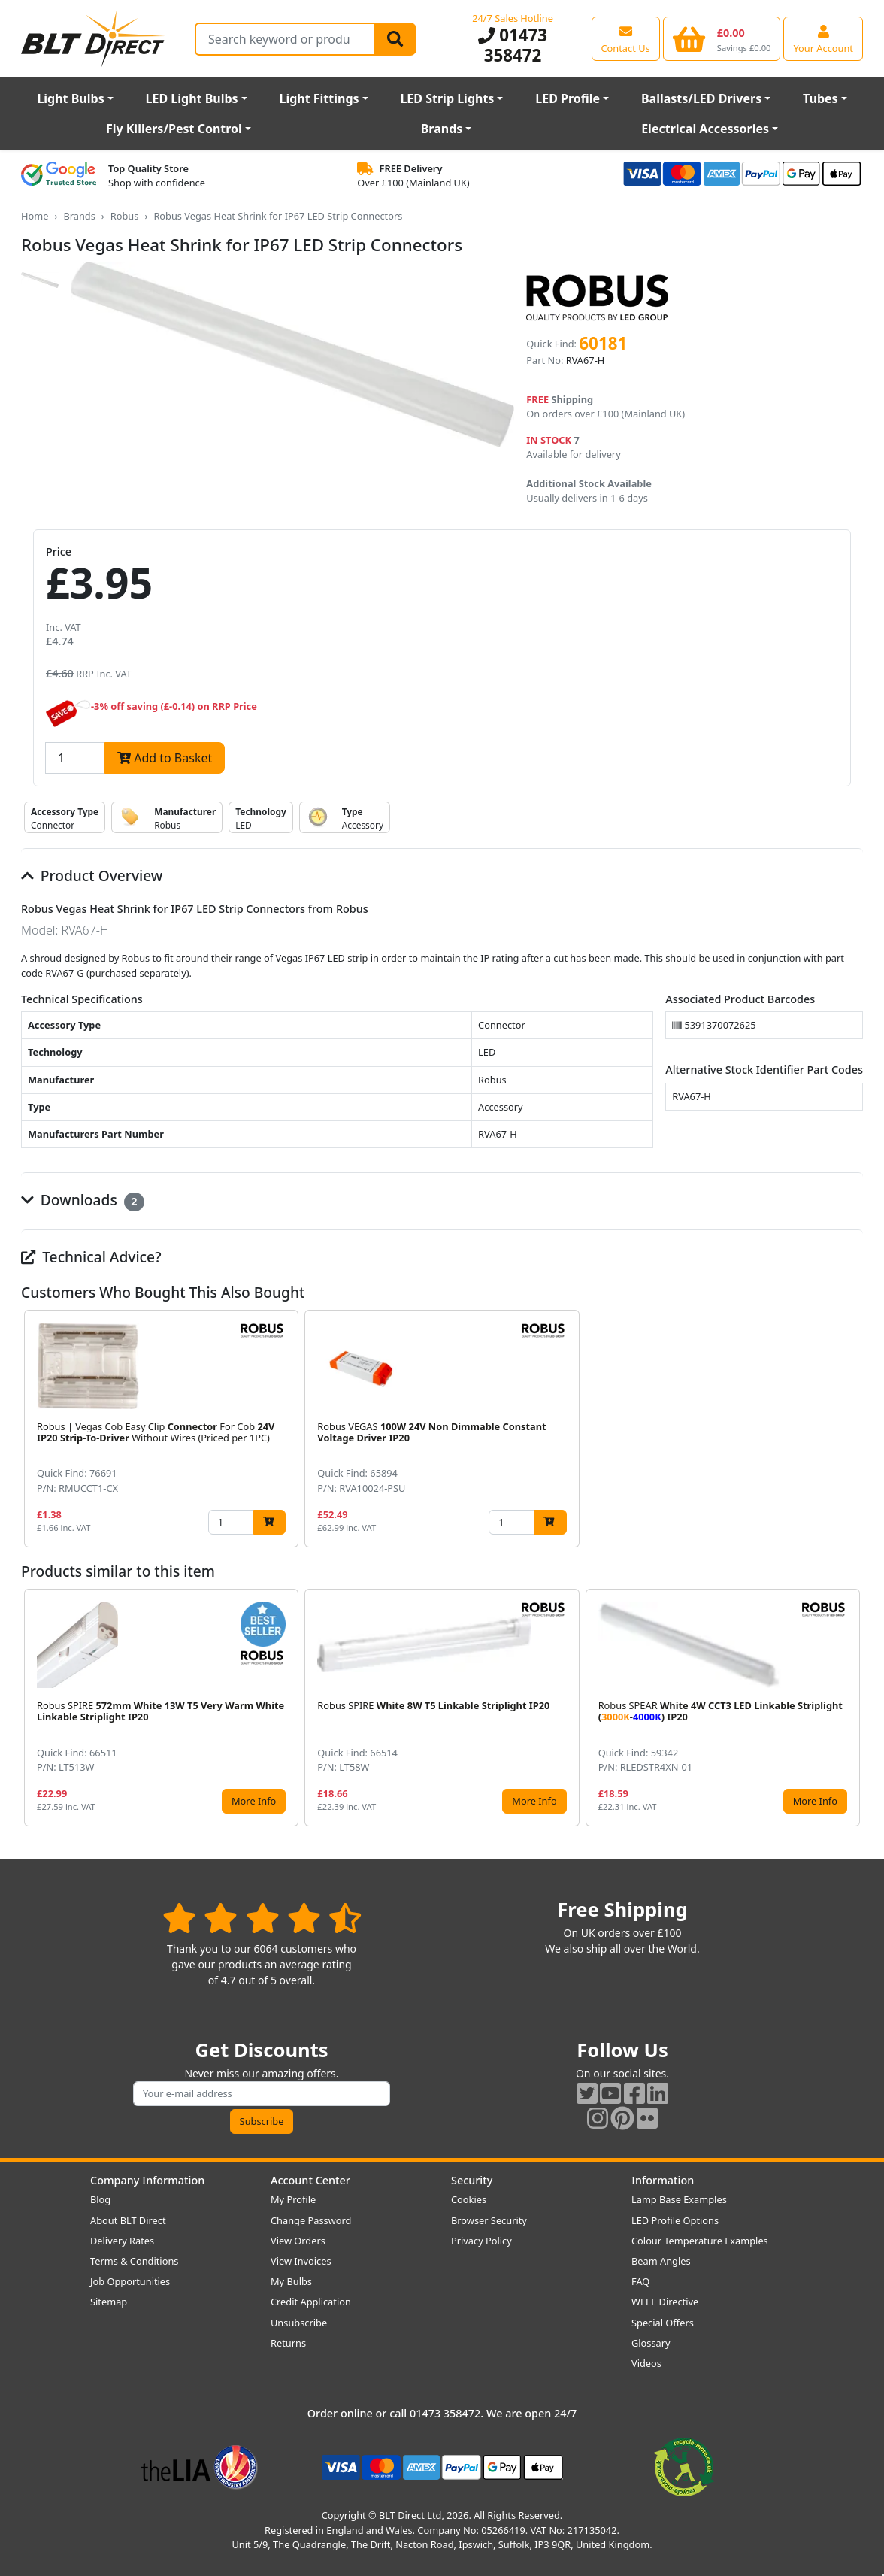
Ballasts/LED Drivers (701, 98)
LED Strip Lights (447, 98)
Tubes (820, 98)
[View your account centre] (823, 38)
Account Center (310, 2180)
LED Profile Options (675, 2220)
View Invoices (301, 2261)
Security (471, 2180)
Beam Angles (661, 2261)
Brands (442, 128)
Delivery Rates (122, 2240)
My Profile (293, 2199)
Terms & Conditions (134, 2261)
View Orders (298, 2240)
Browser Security (489, 2220)
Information (662, 2180)
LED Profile (567, 98)
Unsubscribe (299, 2322)
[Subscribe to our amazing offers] (261, 2093)
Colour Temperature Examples (699, 2240)
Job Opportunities (130, 2281)
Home (34, 216)
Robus (124, 216)
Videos (646, 2363)
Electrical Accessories (705, 128)
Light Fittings (319, 98)
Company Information (147, 2180)
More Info (254, 1801)
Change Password (311, 2220)
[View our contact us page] (626, 38)
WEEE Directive (664, 2301)
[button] (851, 1428)
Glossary (651, 2343)
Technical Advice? (91, 1257)
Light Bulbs (70, 98)
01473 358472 (512, 45)
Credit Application (311, 2301)
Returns (288, 2343)
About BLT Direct (128, 2220)
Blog (100, 2199)
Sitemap (108, 2301)
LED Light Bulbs (192, 98)
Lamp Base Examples (679, 2199)
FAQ (640, 2281)
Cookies (468, 2199)
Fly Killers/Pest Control (174, 128)
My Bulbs (291, 2281)
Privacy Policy (481, 2240)
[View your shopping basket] (722, 38)
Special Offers (662, 2322)
